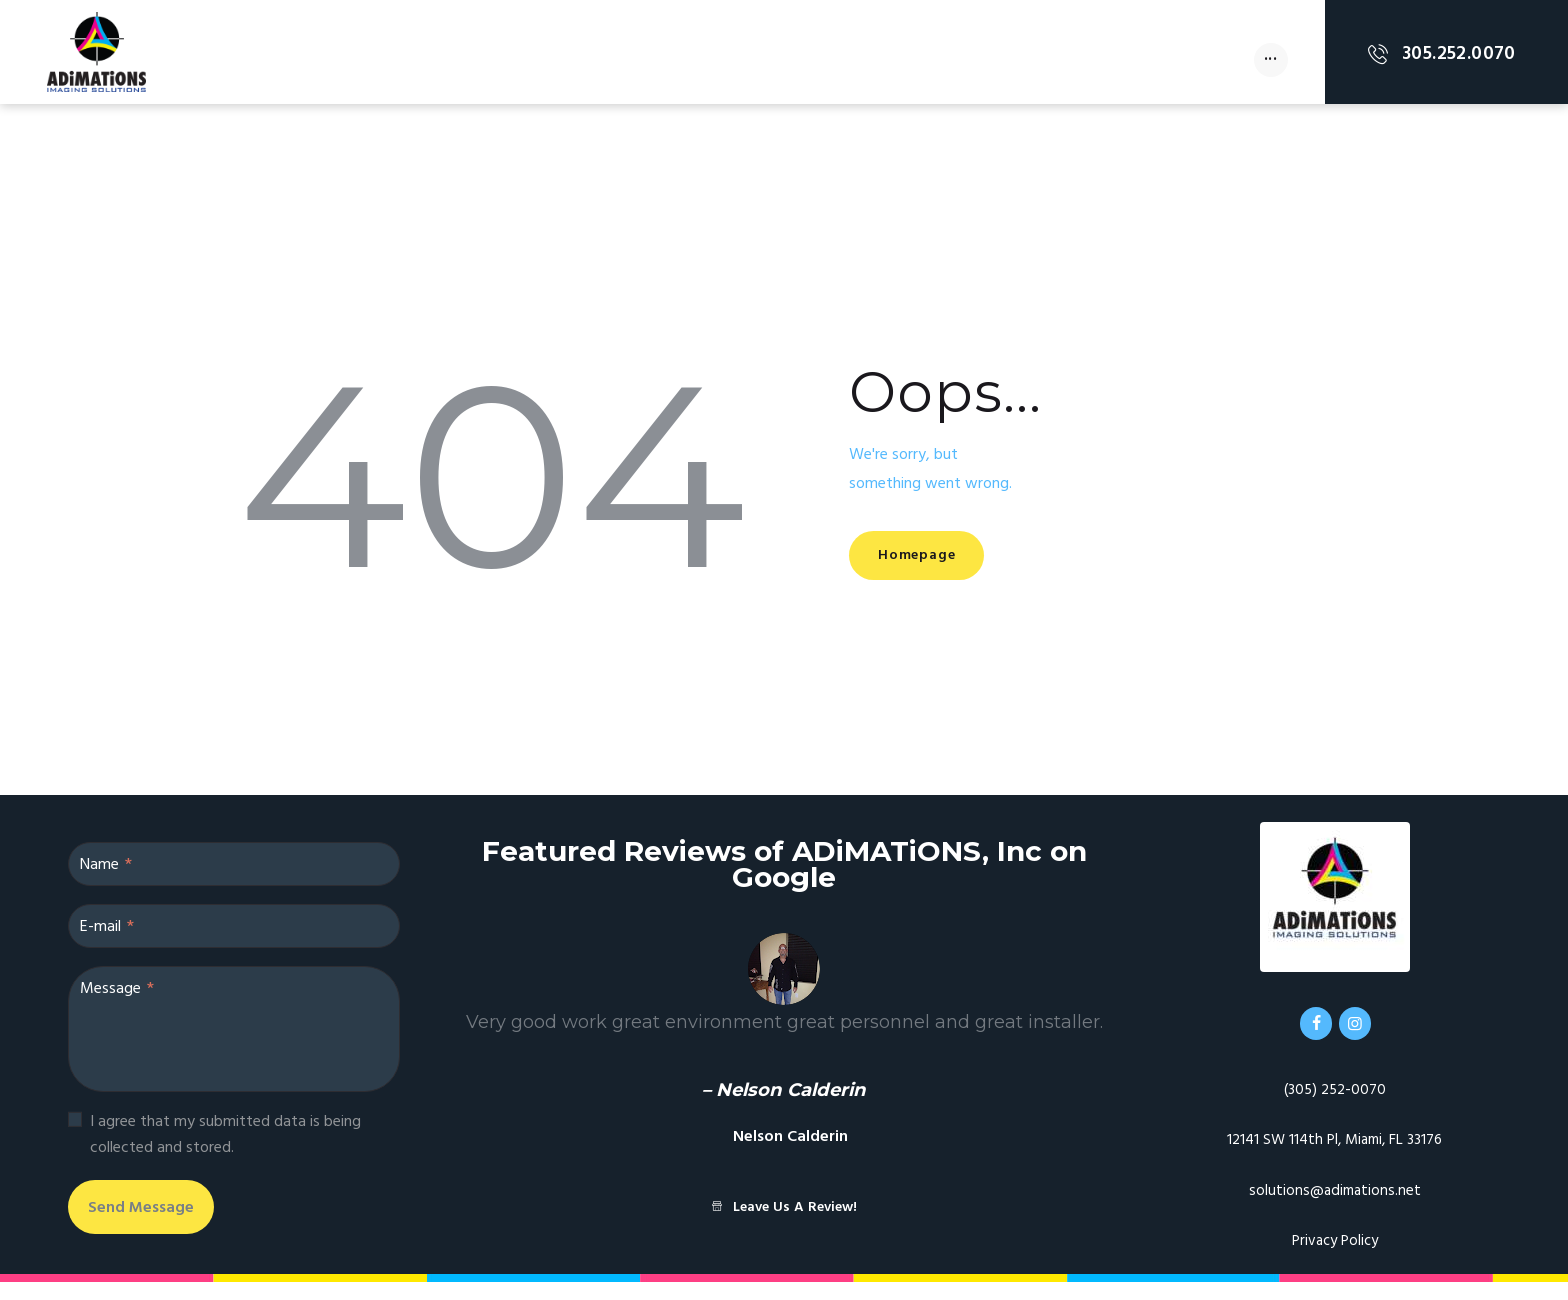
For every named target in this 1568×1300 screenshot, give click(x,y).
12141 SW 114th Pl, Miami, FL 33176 (1335, 1158)
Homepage (942, 558)
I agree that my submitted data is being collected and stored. (225, 1143)
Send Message (178, 1224)
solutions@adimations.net (1334, 1208)
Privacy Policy (1334, 1259)
